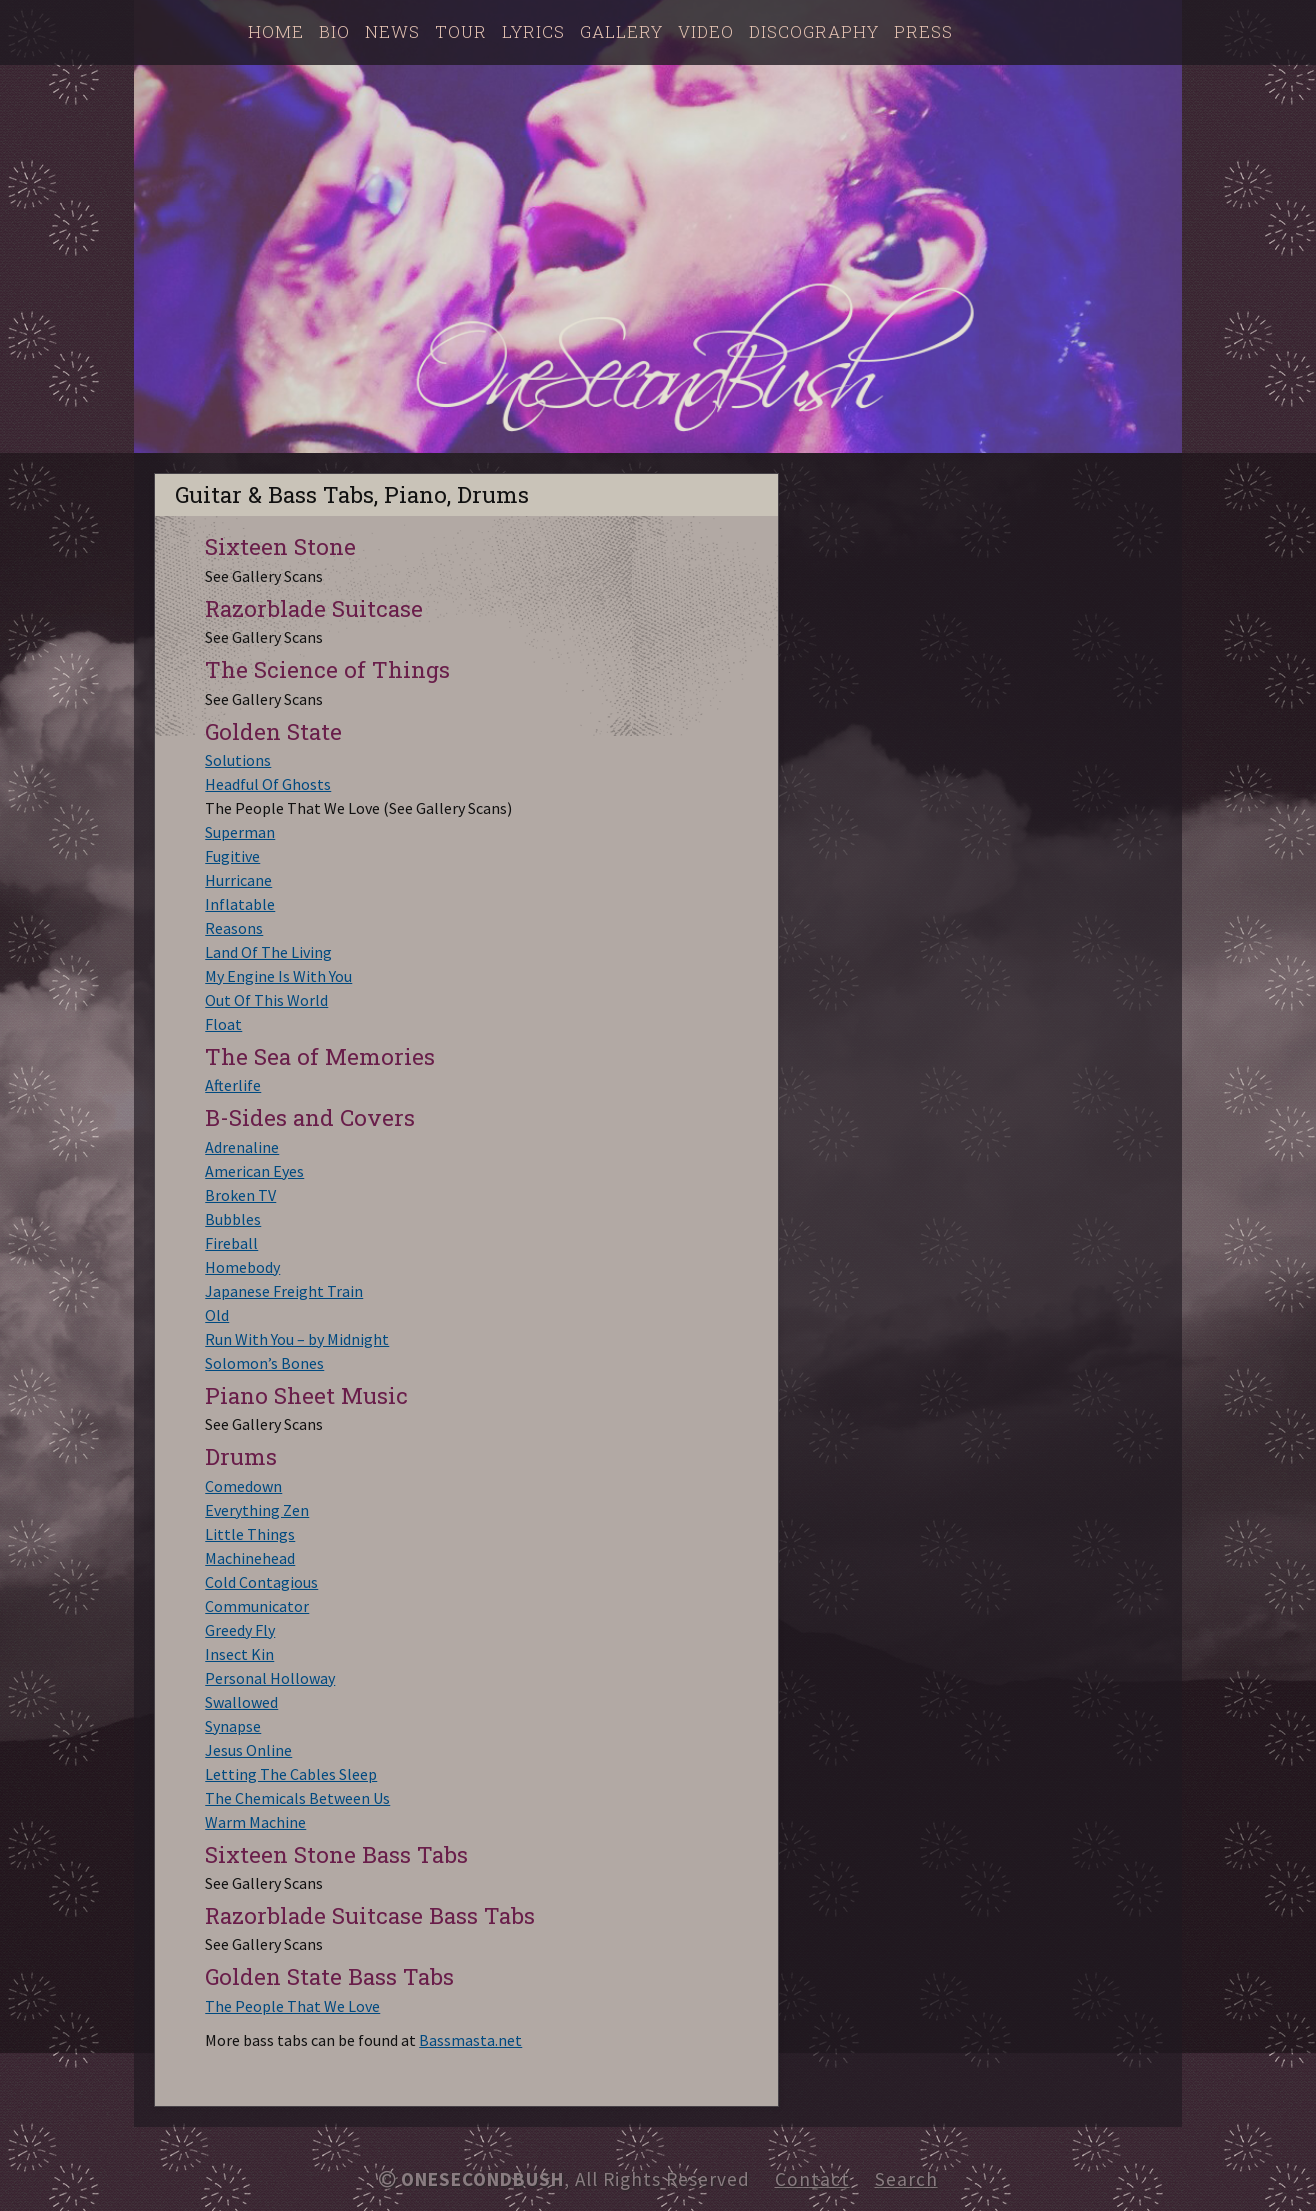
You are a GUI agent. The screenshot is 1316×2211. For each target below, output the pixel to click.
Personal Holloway (270, 1678)
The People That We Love (292, 2006)
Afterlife (233, 1085)
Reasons (234, 928)
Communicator (257, 1606)
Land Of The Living (268, 952)
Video (706, 31)
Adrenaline (242, 1147)
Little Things (250, 1534)
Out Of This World (266, 1000)
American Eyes (254, 1171)
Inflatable (240, 904)
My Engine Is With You (278, 976)
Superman (240, 832)
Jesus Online (248, 1750)
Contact (812, 2179)
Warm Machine (255, 1822)
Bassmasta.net (470, 2040)
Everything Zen (257, 1510)
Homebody (242, 1267)
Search (906, 2179)
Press (923, 31)
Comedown (243, 1486)
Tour (461, 31)
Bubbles (233, 1219)
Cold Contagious (261, 1582)
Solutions (238, 760)
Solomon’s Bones (264, 1363)
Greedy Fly (240, 1630)
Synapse (233, 1726)
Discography (814, 31)
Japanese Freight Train (284, 1291)
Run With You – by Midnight (297, 1339)
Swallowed (241, 1702)
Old (217, 1315)
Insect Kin (239, 1654)
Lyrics (533, 31)
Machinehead (250, 1558)
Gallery (621, 31)
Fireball (231, 1243)
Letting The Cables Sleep (291, 1774)
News (392, 31)
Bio (334, 31)
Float (223, 1024)
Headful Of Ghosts (268, 784)
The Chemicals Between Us (297, 1798)
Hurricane (238, 880)
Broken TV (240, 1195)
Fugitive (232, 856)
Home (276, 31)
